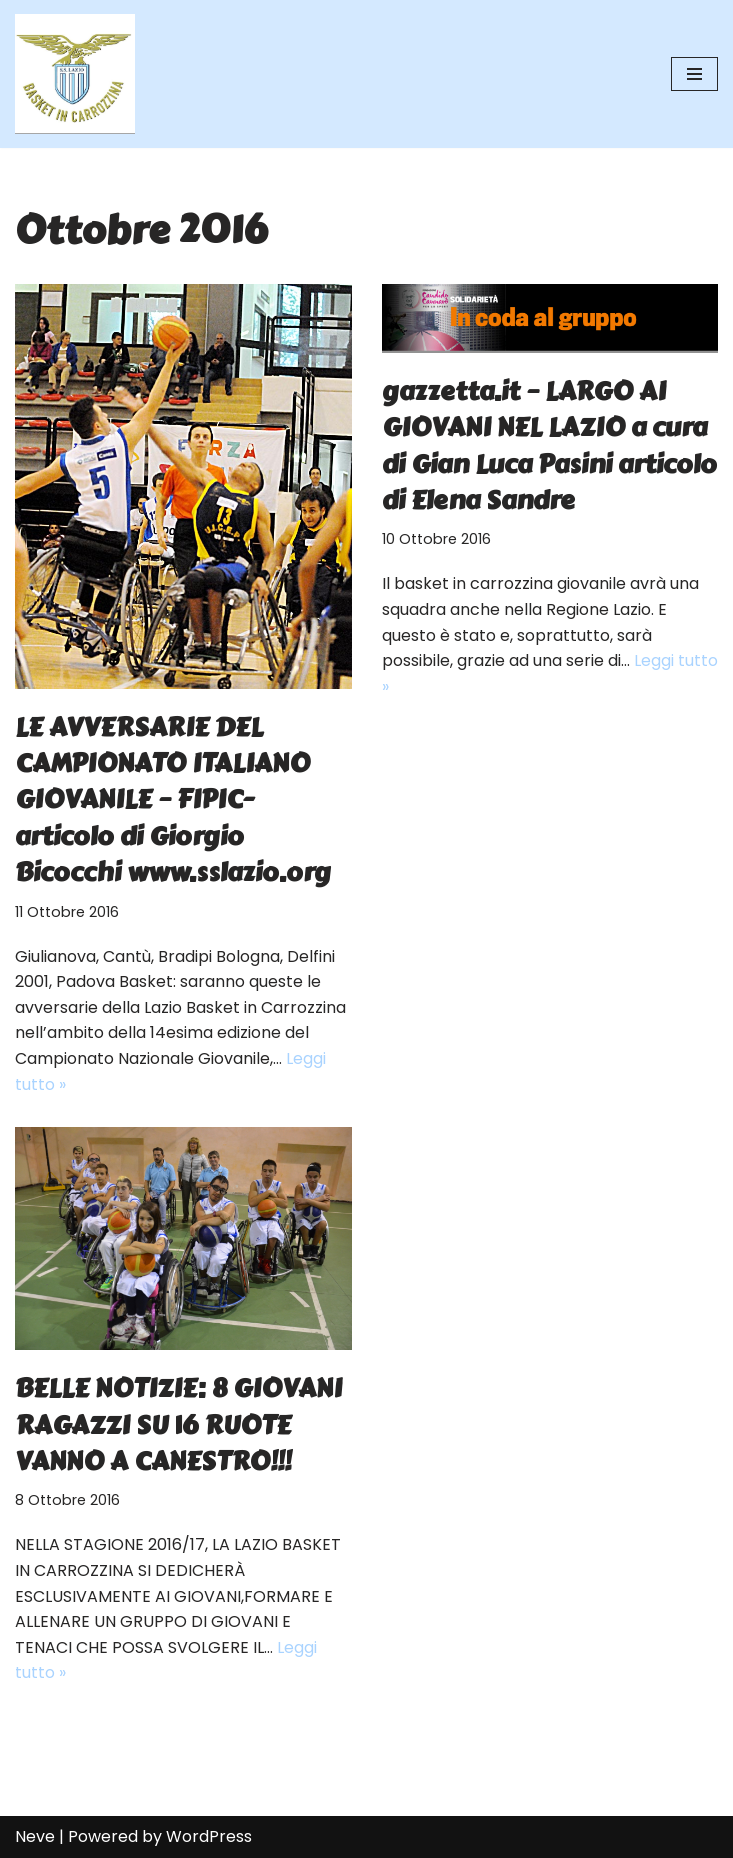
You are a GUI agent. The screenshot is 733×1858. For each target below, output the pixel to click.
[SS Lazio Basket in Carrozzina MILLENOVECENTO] (75, 74)
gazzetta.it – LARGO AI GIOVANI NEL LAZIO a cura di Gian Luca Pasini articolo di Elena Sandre (549, 445)
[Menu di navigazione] (694, 74)
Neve (35, 1836)
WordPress (209, 1836)
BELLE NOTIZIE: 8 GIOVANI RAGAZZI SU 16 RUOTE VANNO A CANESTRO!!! (178, 1424)
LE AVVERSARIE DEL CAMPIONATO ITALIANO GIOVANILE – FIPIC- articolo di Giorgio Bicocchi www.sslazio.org (173, 800)
